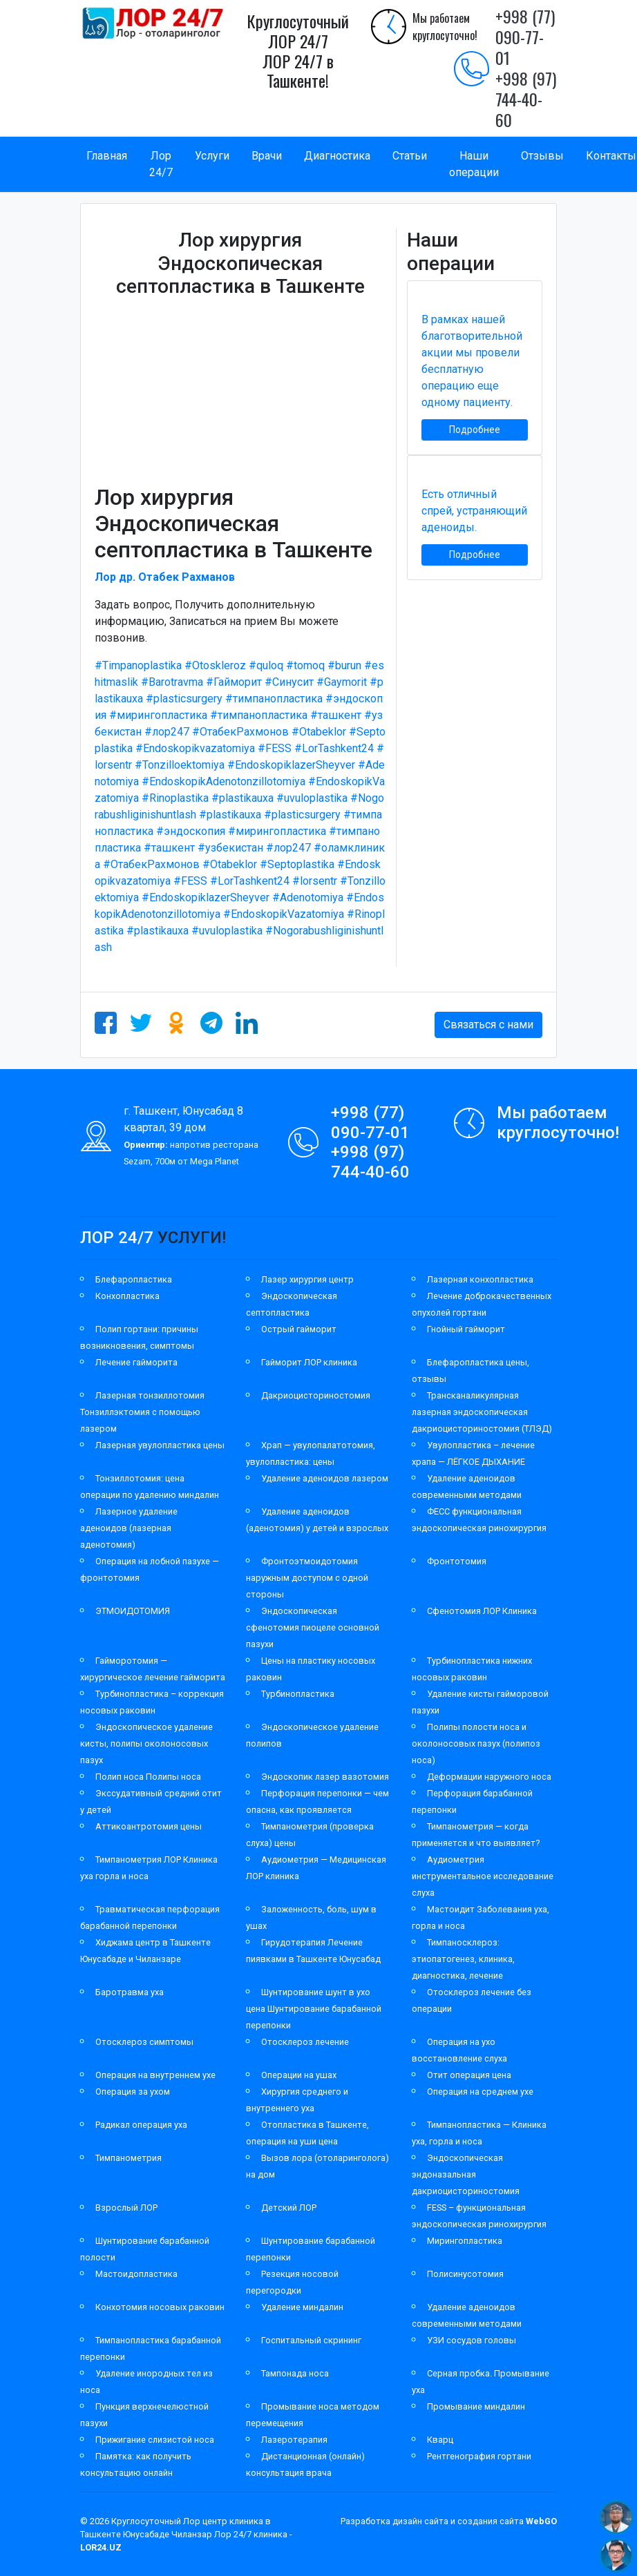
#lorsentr (314, 880)
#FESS (275, 748)
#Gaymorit (341, 682)
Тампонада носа (295, 2373)
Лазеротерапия (294, 2439)
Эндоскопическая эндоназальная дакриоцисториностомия (466, 2174)
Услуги (212, 155)
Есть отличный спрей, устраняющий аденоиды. (474, 511)
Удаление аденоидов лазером (324, 1478)
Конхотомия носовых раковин (160, 2307)
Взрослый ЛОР (126, 2207)
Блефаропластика (133, 1279)
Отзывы (542, 155)
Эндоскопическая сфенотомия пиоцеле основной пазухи (312, 1627)
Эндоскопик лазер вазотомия (325, 1776)
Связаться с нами (488, 1024)
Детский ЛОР (288, 2207)
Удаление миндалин (302, 2307)
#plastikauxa (242, 798)
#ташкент (335, 715)
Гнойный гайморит (466, 1329)
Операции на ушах (298, 2075)
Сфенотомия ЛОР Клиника (482, 1611)
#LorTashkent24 (334, 748)
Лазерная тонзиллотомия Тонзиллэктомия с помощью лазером (142, 1412)
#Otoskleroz (215, 665)
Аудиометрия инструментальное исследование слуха (482, 1876)
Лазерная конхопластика (480, 1279)
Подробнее (474, 429)
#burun (344, 665)
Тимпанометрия (128, 2158)
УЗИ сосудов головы (471, 2340)
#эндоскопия (190, 831)
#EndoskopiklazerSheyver (291, 764)
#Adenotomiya (307, 897)
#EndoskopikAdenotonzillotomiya (223, 781)
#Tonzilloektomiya (180, 764)
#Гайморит (234, 682)
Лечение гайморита (136, 1362)
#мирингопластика (158, 715)
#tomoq (305, 665)
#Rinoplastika (175, 798)
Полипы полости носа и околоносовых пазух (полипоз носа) (476, 1743)
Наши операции (474, 164)
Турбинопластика (297, 1694)
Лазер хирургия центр (307, 1279)
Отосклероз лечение (305, 2042)
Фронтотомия (456, 1561)
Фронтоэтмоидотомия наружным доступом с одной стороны (307, 1577)
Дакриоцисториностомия (315, 1395)
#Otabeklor (319, 731)
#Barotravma (172, 682)
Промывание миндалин (476, 2406)
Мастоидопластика (136, 2274)
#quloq (266, 665)
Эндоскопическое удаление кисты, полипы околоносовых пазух (146, 1743)
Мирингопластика (464, 2241)
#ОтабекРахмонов (240, 731)
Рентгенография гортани (479, 2456)
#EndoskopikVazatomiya (283, 914)
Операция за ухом (132, 2091)
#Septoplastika (297, 864)
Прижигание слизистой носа (154, 2439)
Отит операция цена (469, 2075)
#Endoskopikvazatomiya (195, 748)
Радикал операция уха (141, 2125)
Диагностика (337, 155)
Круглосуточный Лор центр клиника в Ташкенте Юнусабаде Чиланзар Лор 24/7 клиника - (186, 2534)
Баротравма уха (129, 1992)
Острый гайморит (298, 1329)
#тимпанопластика (274, 698)
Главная (106, 155)
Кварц (440, 2439)
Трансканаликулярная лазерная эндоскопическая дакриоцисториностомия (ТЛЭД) (482, 1412)
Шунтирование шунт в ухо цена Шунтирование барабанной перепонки (313, 2008)
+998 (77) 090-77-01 (525, 36)
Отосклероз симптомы (144, 2042)
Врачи (266, 155)
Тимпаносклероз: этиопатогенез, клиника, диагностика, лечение (463, 1959)
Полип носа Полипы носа (148, 1776)
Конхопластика (127, 1296)
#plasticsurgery (184, 698)
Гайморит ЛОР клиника (309, 1362)
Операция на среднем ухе (480, 2091)
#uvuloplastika (312, 798)
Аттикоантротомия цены (148, 1826)
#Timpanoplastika (138, 665)
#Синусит (289, 682)
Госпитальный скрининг (311, 2340)
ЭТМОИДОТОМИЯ (132, 1611)
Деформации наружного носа (489, 1776)
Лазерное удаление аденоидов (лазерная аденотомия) (129, 1528)
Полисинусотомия (465, 2274)
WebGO (541, 2521)
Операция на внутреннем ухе (155, 2075)
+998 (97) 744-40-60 (525, 99)
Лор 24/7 (161, 164)
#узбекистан (230, 847)
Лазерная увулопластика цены (160, 1445)
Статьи (409, 155)
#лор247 (166, 731)
